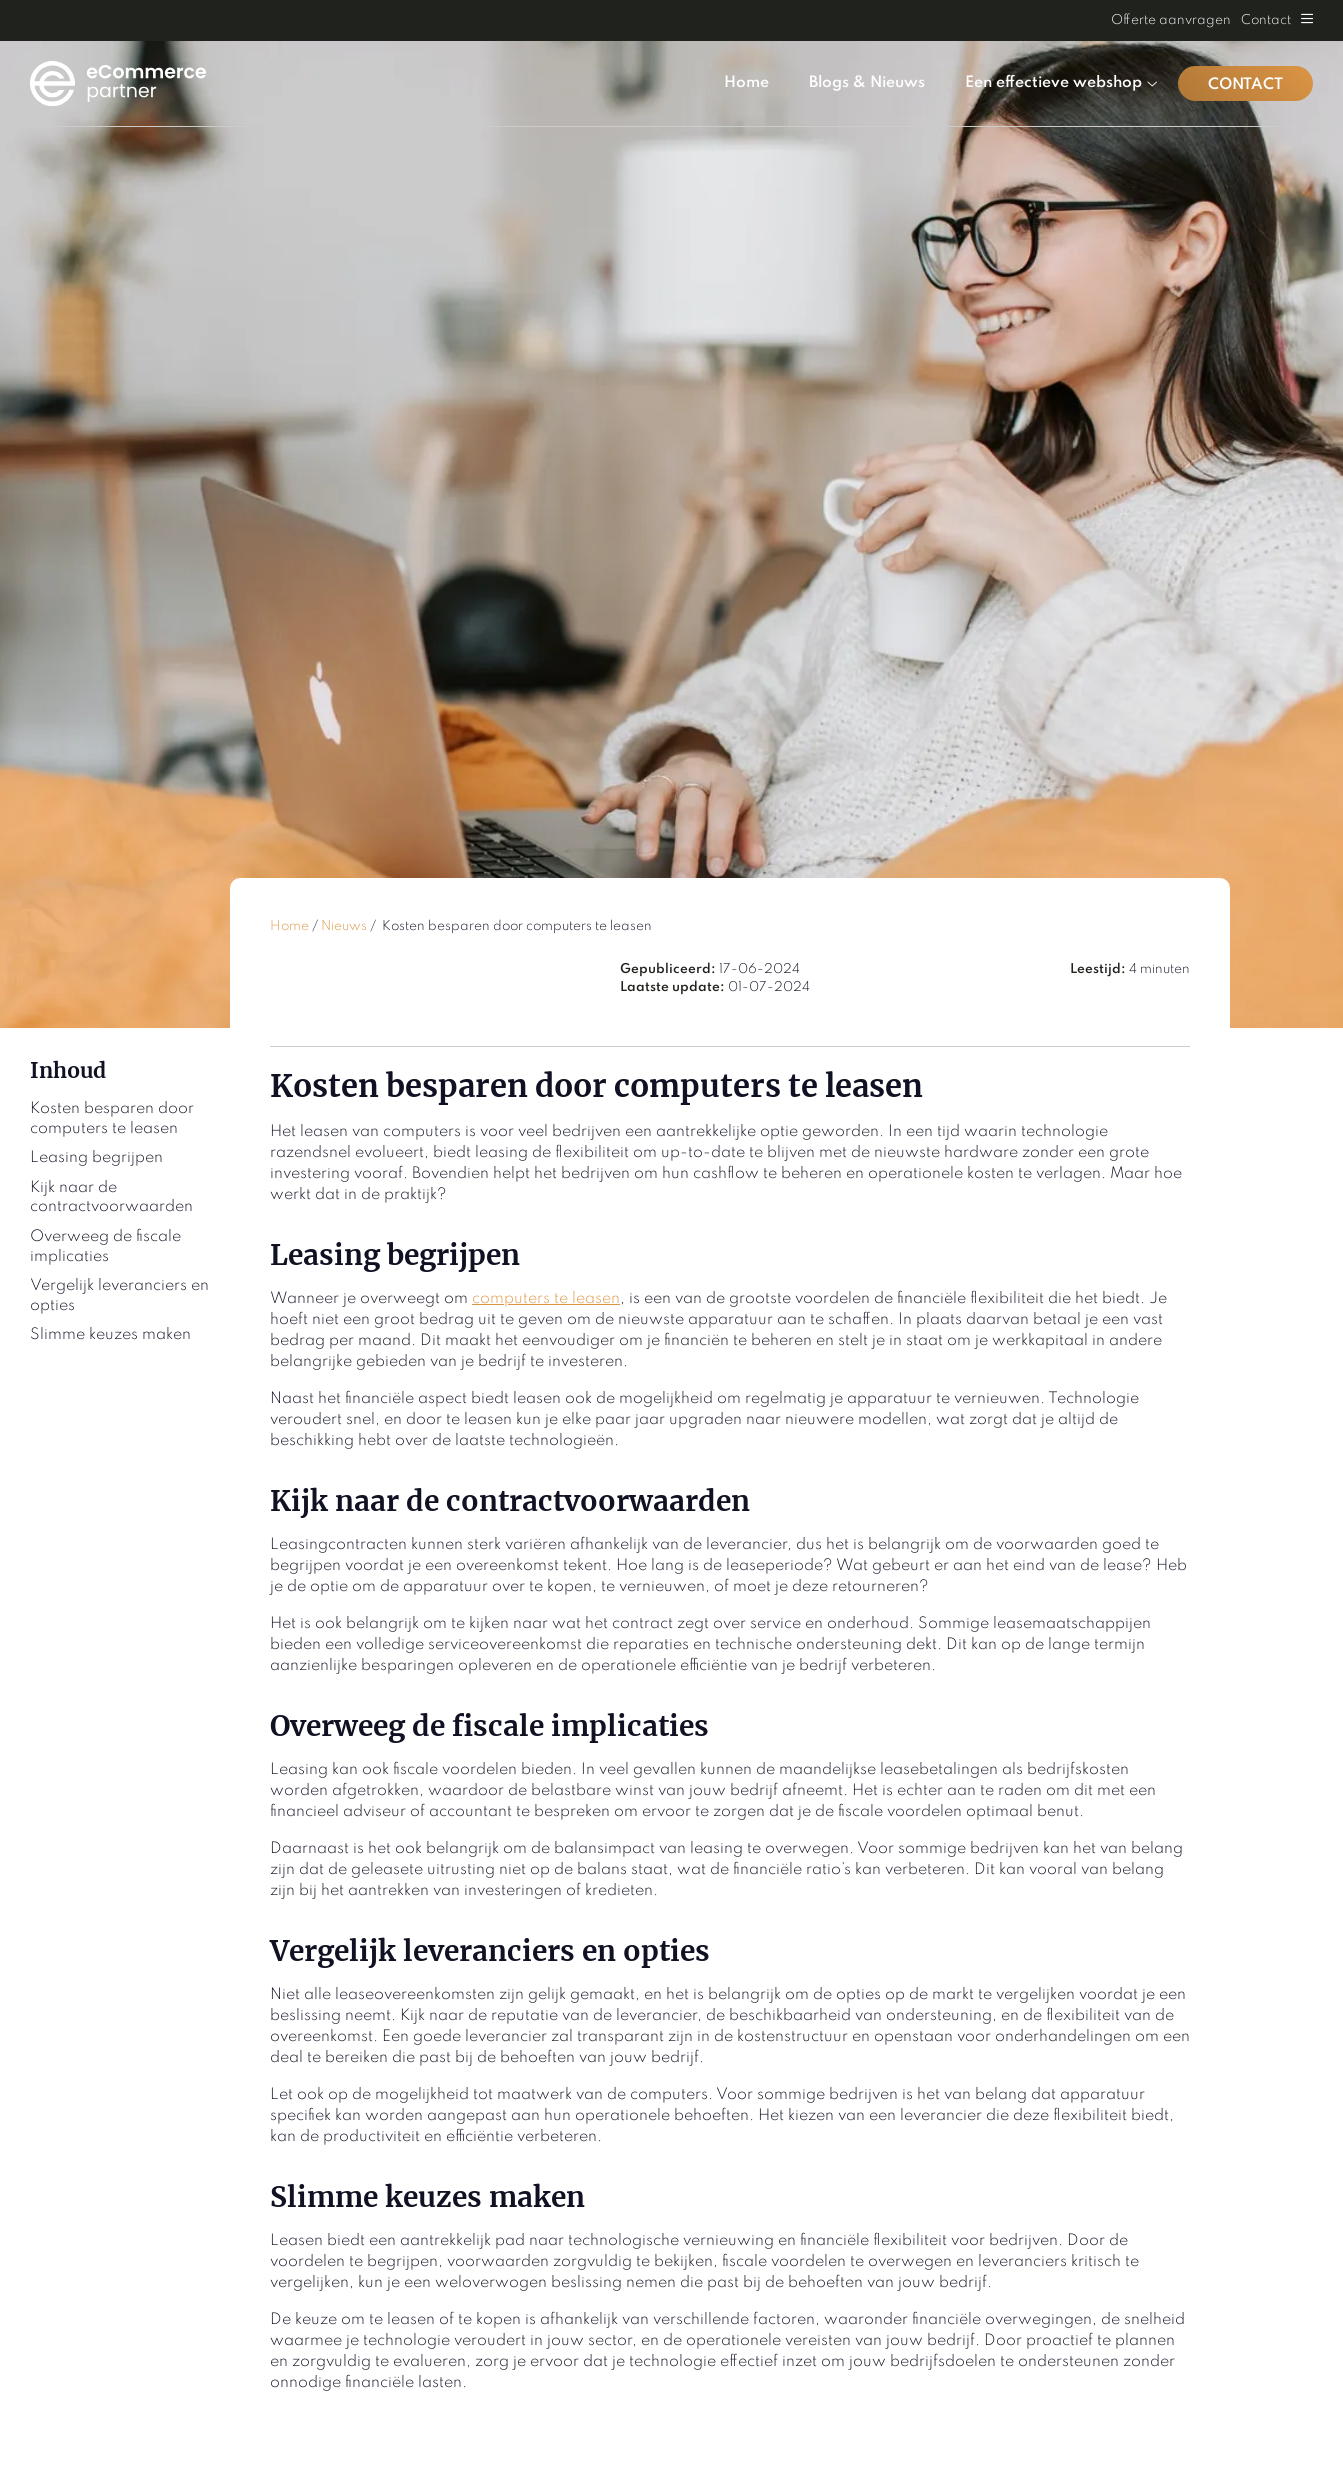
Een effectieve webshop (1061, 83)
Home (746, 83)
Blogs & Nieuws (867, 83)
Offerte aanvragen (1171, 20)
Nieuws (344, 926)
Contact (1266, 20)
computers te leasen (546, 1299)
